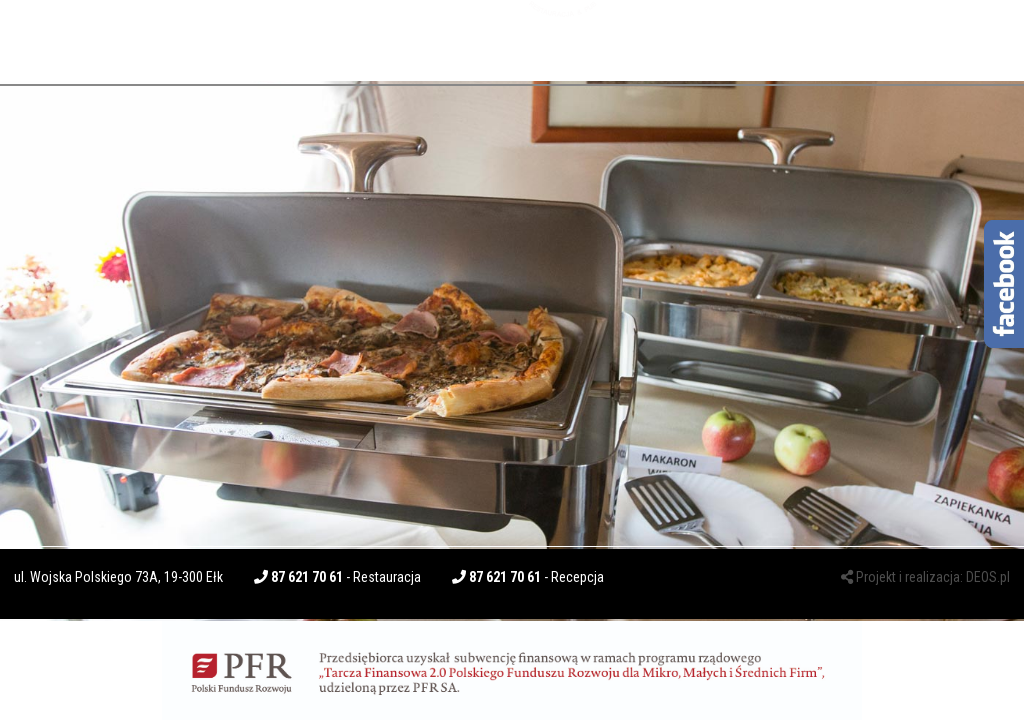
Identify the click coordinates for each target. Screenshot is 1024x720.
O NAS (56, 33)
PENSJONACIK (713, 38)
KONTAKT (826, 33)
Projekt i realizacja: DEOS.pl (925, 577)
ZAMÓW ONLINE (942, 33)
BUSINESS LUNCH (169, 38)
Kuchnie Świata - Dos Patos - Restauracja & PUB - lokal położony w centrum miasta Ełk (563, 41)
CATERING (425, 40)
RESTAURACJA (307, 40)
